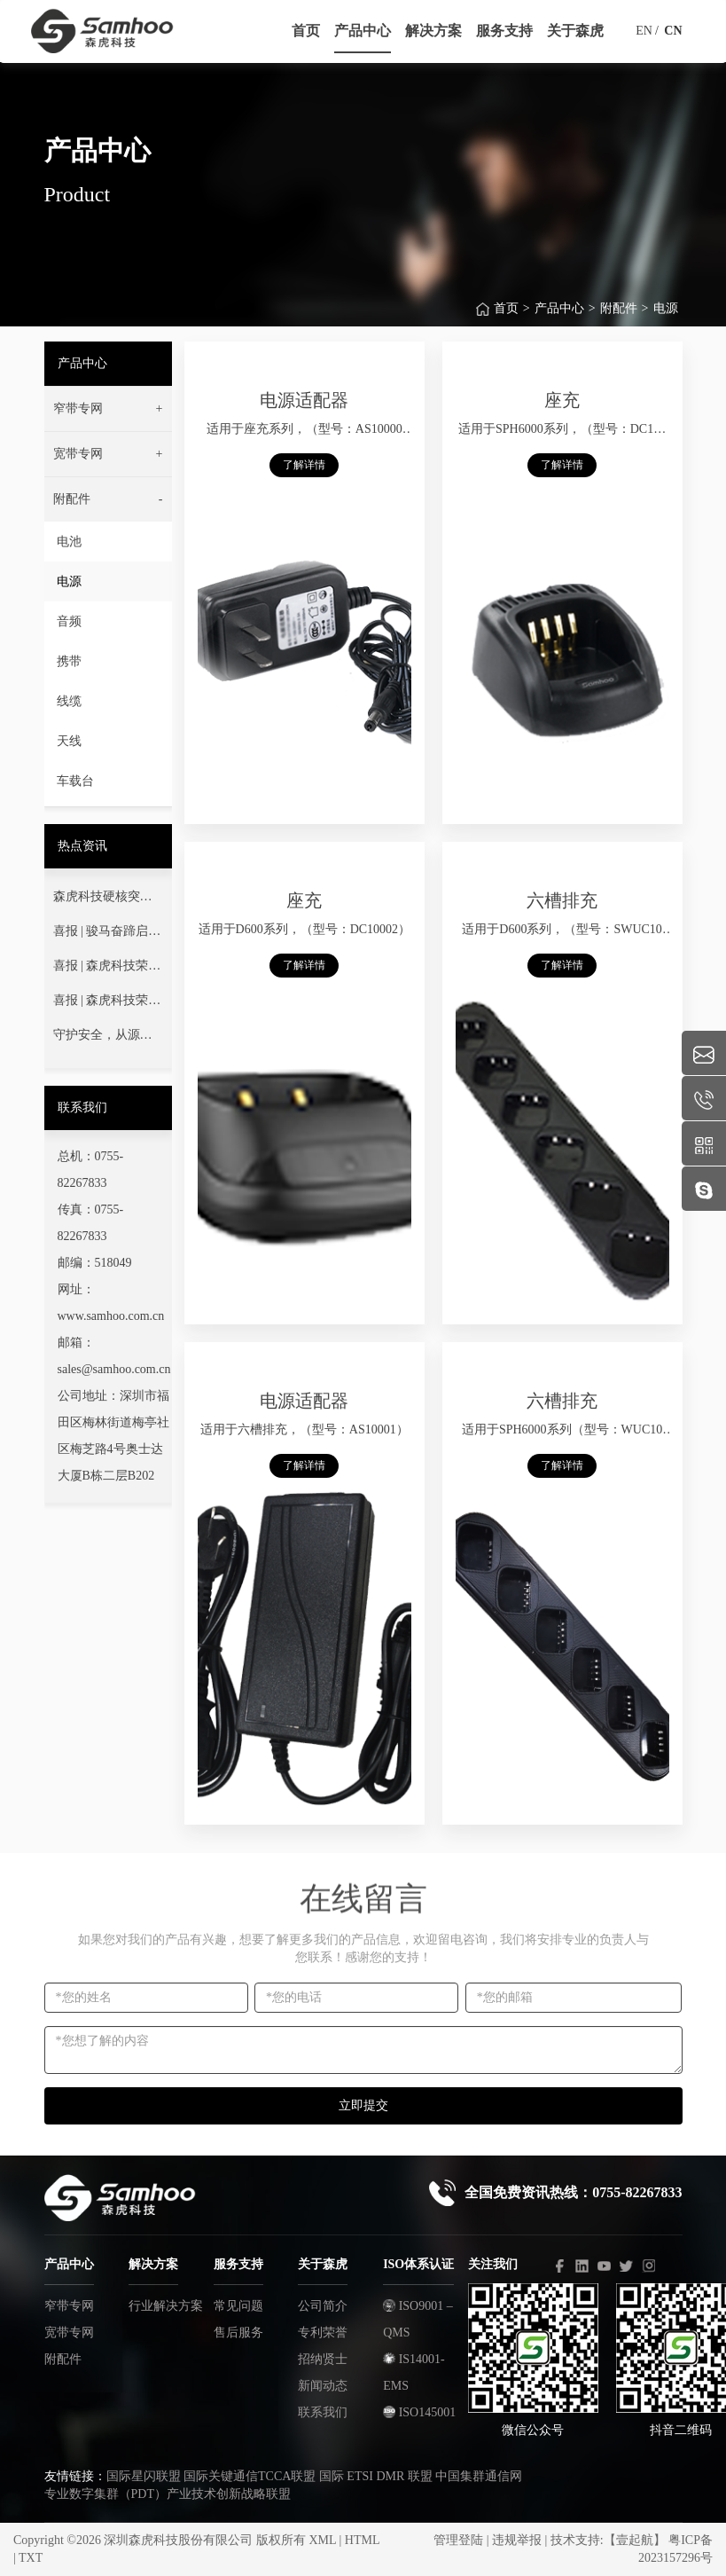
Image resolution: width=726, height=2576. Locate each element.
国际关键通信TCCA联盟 (249, 2476)
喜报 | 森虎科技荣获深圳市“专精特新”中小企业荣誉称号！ (107, 1004)
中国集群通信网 (478, 2476)
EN (644, 30)
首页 (506, 320)
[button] (108, 409)
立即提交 (363, 2105)
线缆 (69, 701)
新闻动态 (322, 2385)
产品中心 (559, 320)
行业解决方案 (166, 2306)
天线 (69, 741)
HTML (362, 2540)
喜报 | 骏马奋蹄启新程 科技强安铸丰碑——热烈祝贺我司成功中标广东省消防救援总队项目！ (107, 935)
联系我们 (322, 2412)
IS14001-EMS (414, 2372)
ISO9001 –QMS (418, 2319)
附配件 (618, 320)
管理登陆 (458, 2540)
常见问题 (238, 2306)
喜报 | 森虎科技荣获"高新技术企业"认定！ (107, 969)
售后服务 (238, 2332)
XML (322, 2540)
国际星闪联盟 (143, 2476)
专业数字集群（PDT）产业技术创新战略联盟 (167, 2494)
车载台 (75, 781)
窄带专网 (69, 2306)
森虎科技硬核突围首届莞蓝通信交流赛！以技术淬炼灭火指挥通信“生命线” (102, 900)
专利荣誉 (322, 2332)
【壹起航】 (635, 2540)
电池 (69, 541)
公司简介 (322, 2306)
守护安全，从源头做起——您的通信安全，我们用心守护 (102, 1038)
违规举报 (517, 2540)
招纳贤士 (322, 2359)
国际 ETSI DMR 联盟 (376, 2476)
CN (673, 30)
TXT (31, 2557)
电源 (665, 320)
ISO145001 (419, 2412)
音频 (69, 621)
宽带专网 (69, 2332)
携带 (69, 661)
